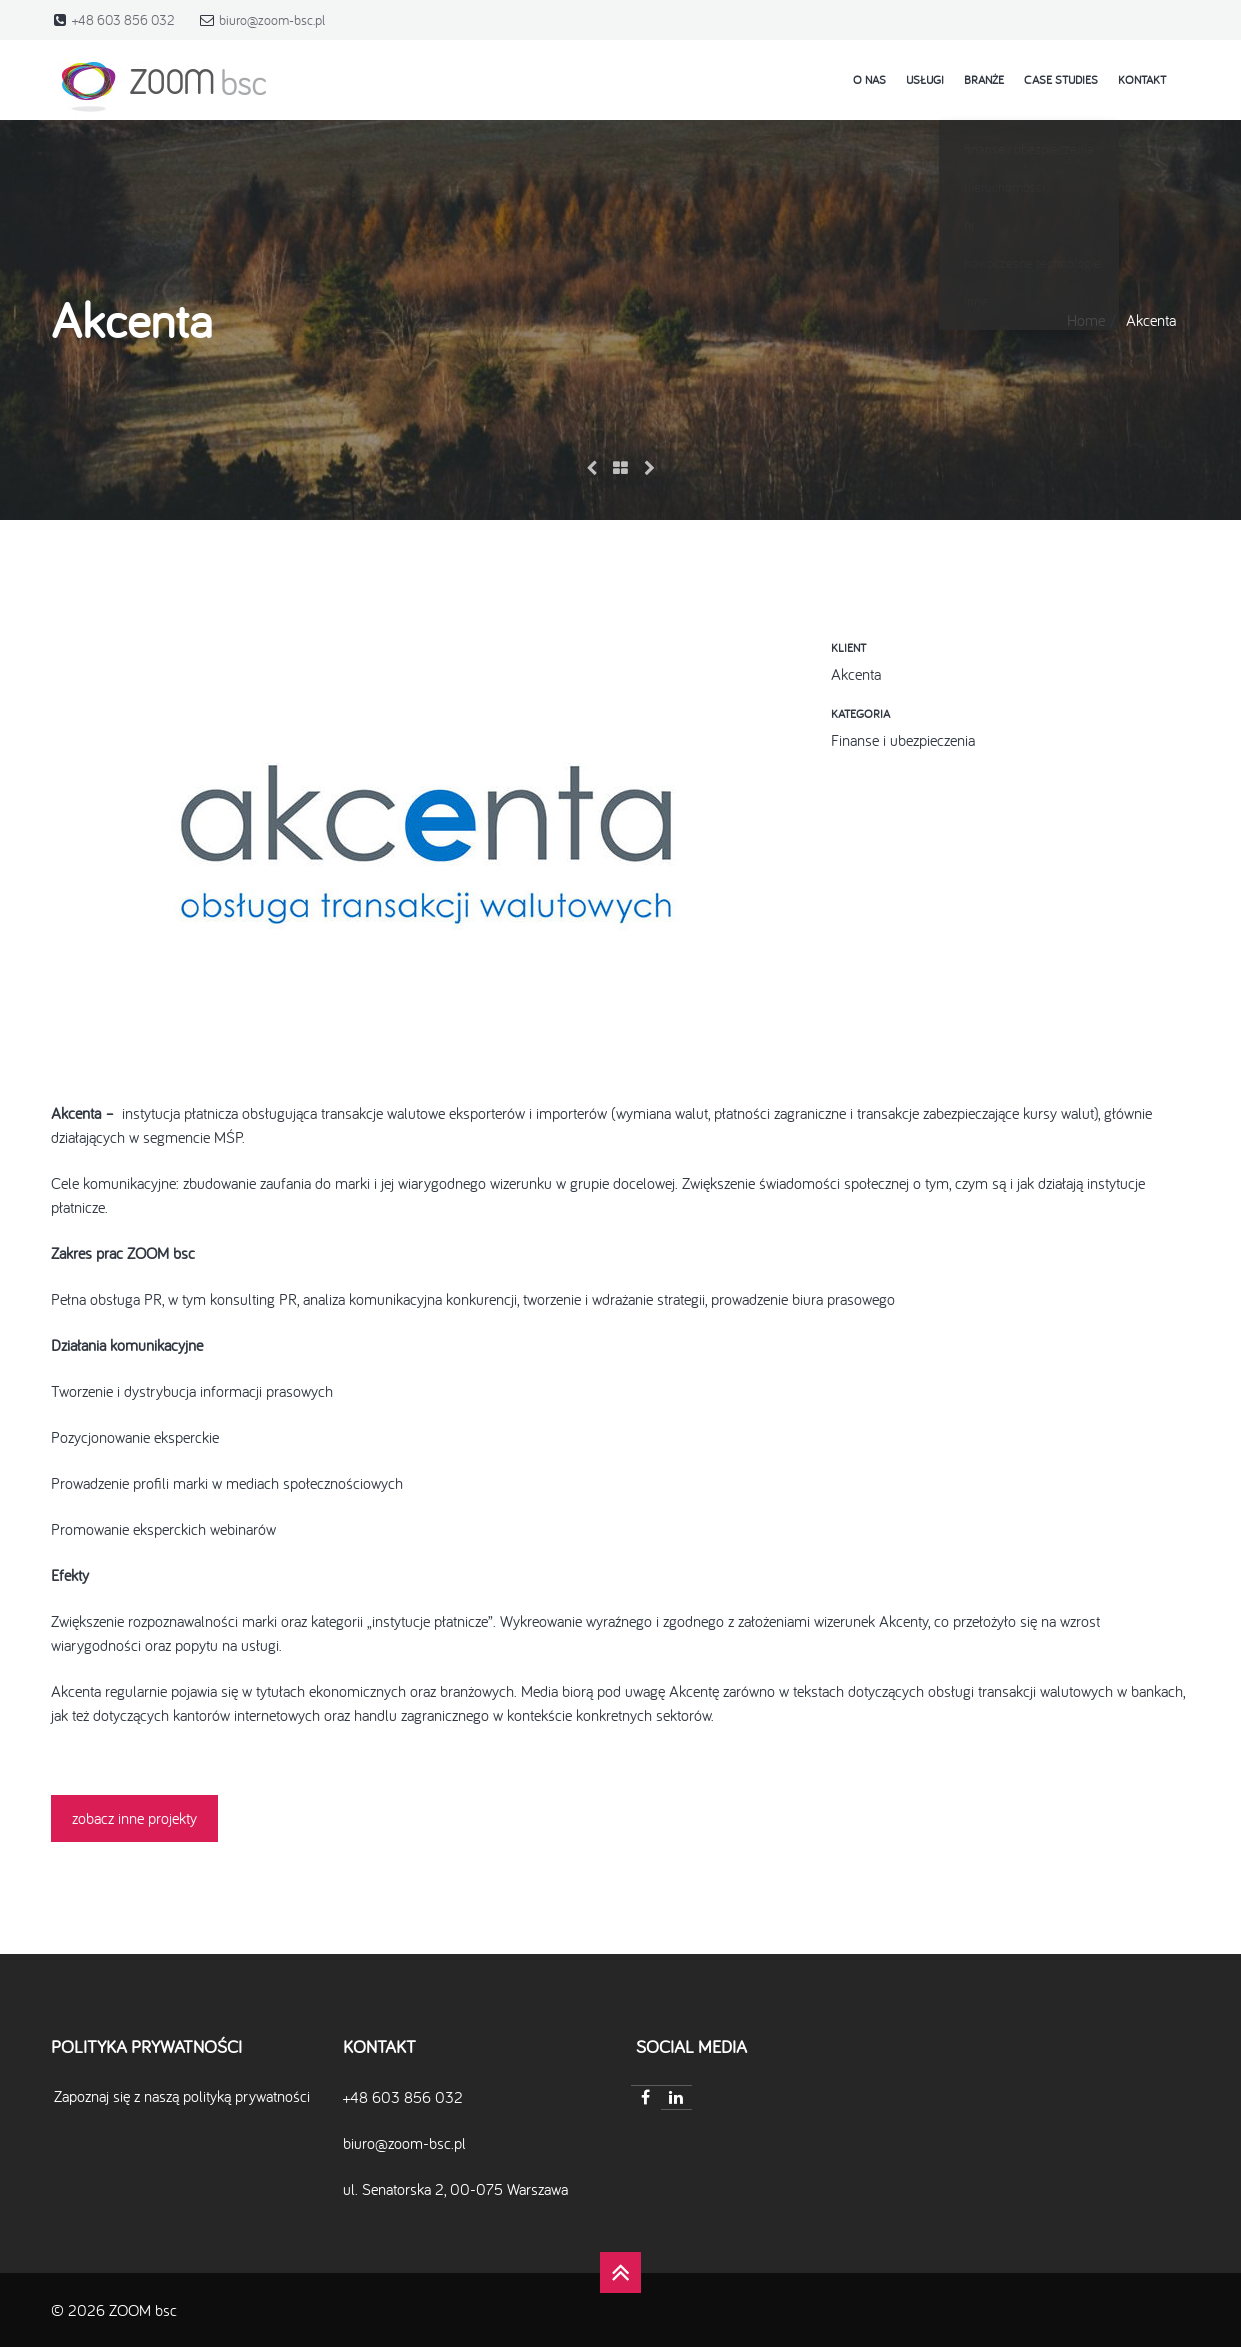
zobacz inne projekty (134, 1818)
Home (1086, 320)
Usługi (925, 79)
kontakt (1142, 79)
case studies (1061, 79)
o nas (869, 79)
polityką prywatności (246, 2096)
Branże (984, 79)
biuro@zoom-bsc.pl (272, 20)
